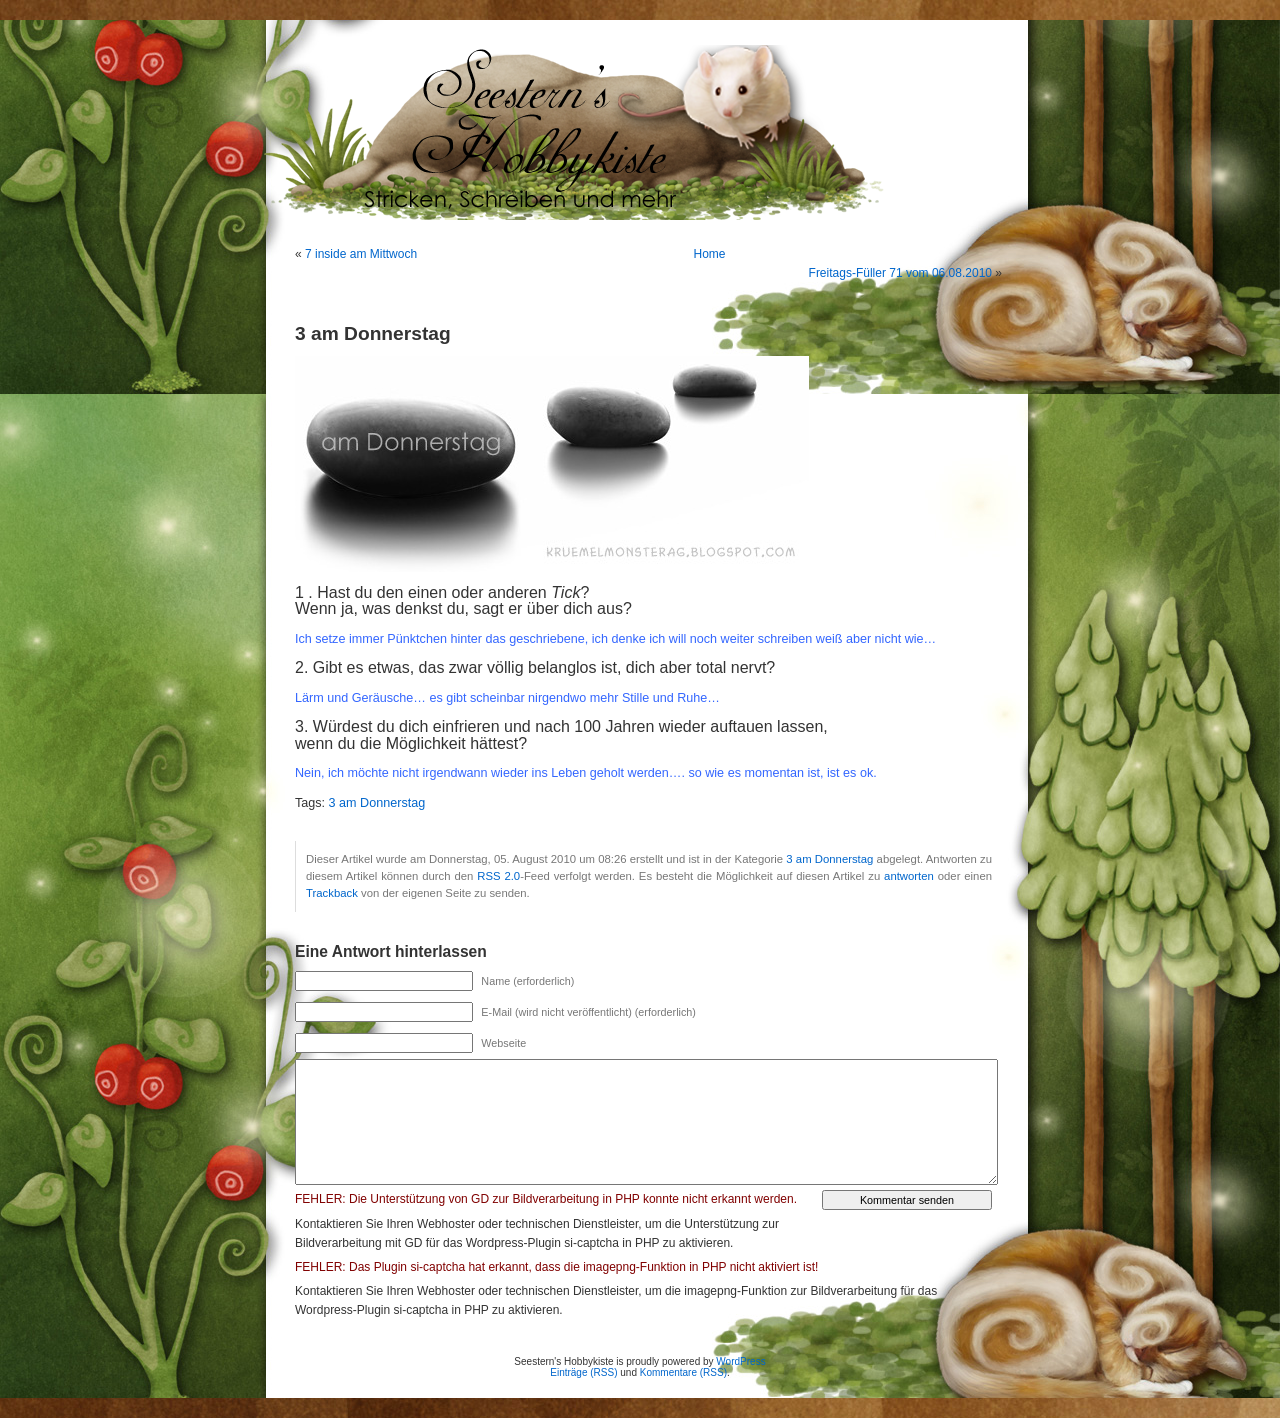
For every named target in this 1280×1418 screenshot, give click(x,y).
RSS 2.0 (498, 876)
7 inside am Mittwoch (361, 254)
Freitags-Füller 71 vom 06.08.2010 (900, 273)
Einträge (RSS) (583, 1372)
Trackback (332, 893)
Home (710, 254)
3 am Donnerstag (377, 803)
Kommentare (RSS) (683, 1372)
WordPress (740, 1361)
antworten (909, 876)
